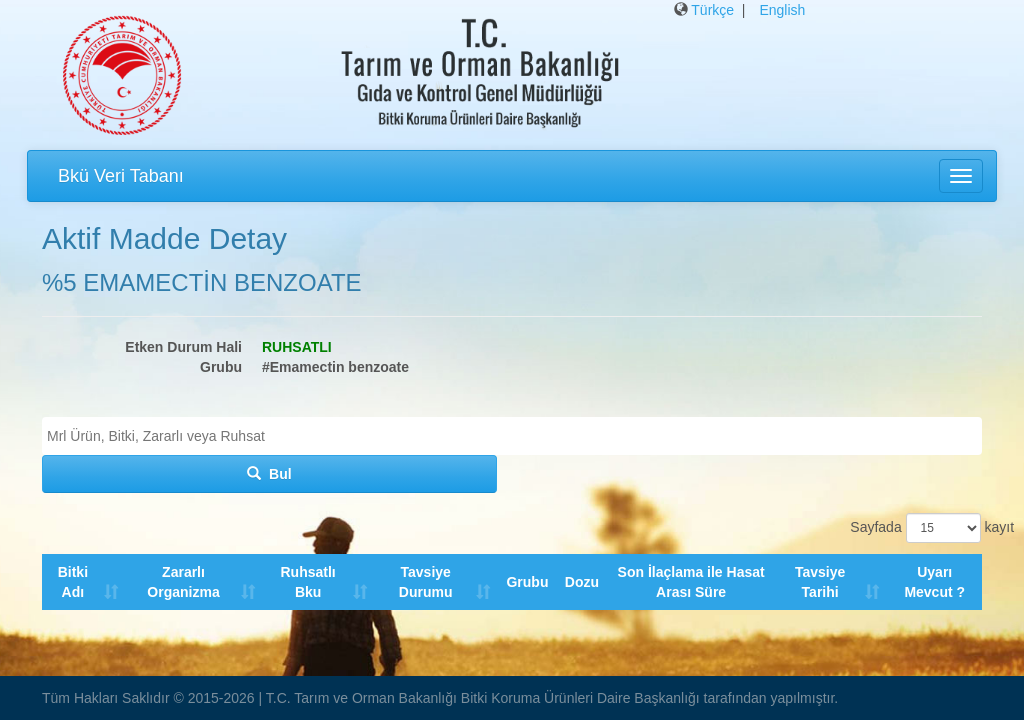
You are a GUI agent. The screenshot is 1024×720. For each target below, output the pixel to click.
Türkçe (712, 10)
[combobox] (512, 436)
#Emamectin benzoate (335, 367)
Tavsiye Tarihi (820, 582)
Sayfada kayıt (916, 528)
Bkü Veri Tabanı (121, 176)
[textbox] (517, 436)
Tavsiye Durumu (426, 582)
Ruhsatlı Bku (308, 582)
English (782, 10)
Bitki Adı (73, 582)
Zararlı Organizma (184, 582)
